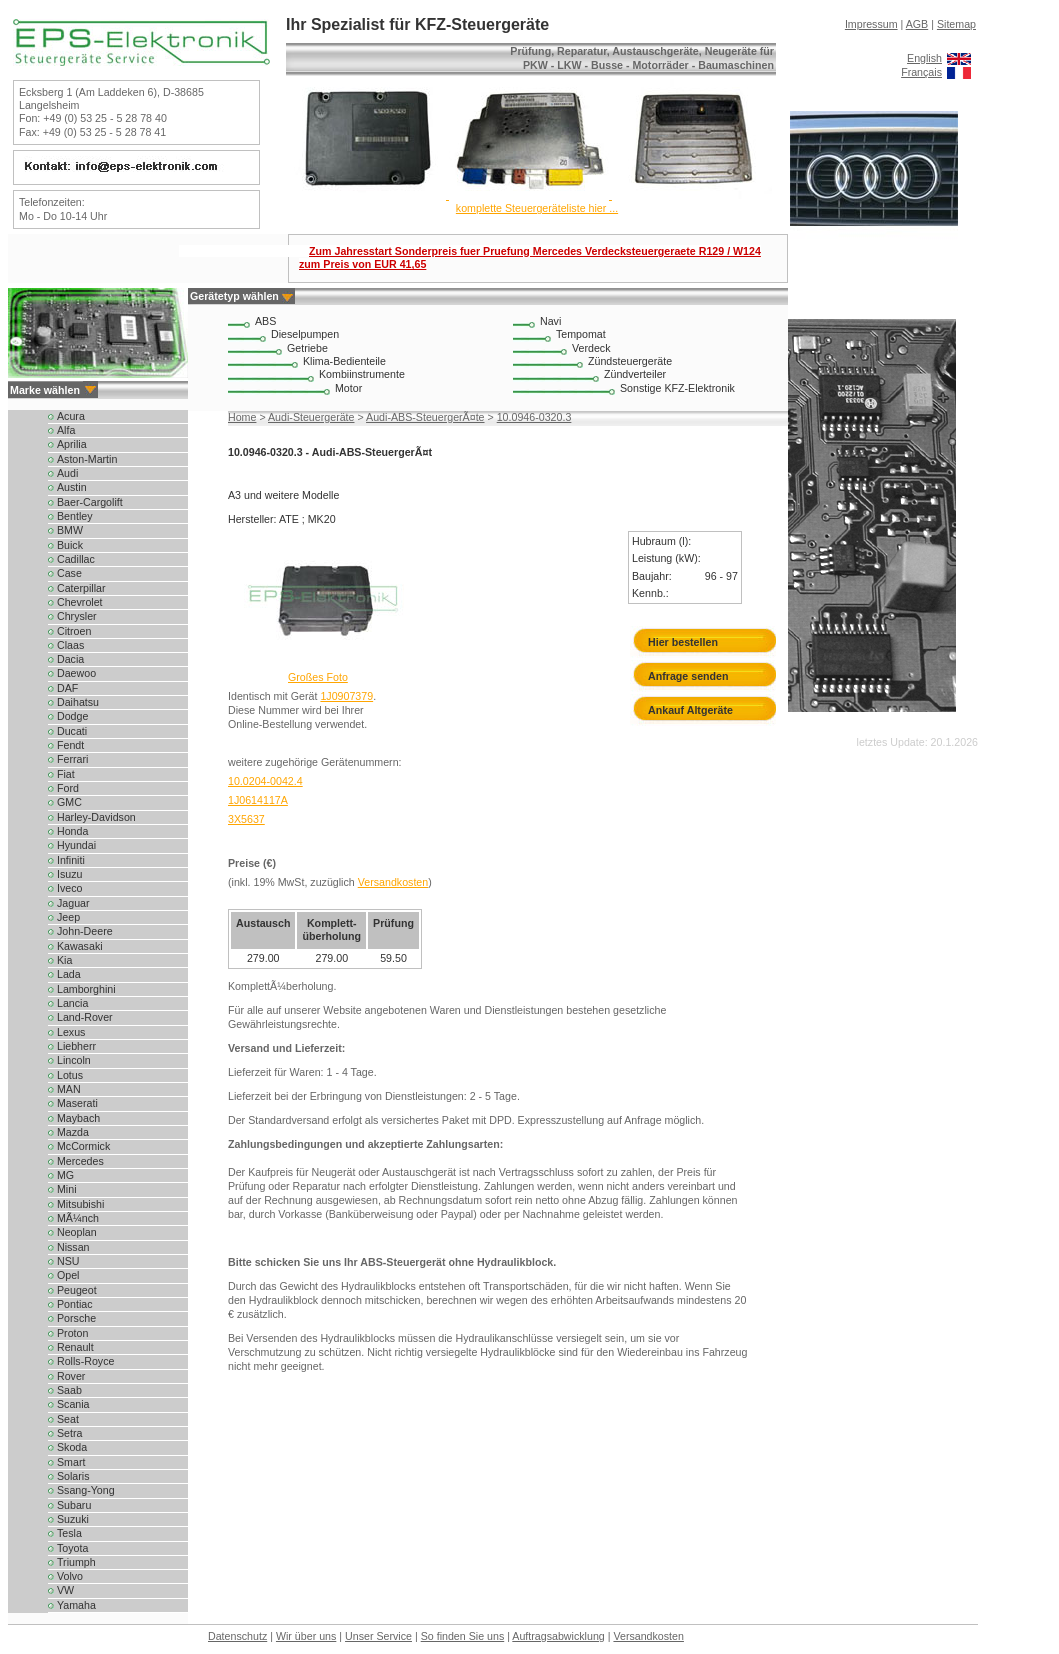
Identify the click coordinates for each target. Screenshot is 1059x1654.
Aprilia (72, 444)
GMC (69, 802)
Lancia (72, 1003)
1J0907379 (346, 696)
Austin (72, 487)
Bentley (75, 516)
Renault (75, 1347)
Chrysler (77, 616)
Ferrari (72, 759)
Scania (73, 1404)
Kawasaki (80, 946)
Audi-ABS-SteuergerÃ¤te (425, 417)
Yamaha (76, 1605)
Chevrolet (80, 602)
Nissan (73, 1247)
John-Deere (85, 931)
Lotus (70, 1075)
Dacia (70, 659)
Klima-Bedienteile (344, 361)
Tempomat (581, 334)
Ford (68, 788)
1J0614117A (258, 800)
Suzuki (73, 1519)
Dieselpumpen (305, 334)
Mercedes (80, 1161)
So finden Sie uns (463, 1636)
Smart (71, 1462)
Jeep (68, 917)
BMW (70, 530)
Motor (348, 388)
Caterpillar (81, 588)
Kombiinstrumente (362, 374)
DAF (67, 688)
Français (921, 72)
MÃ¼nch (78, 1218)
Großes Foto (318, 677)
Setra (69, 1433)
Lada (69, 974)
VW (65, 1590)
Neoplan (77, 1232)
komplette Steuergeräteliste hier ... (537, 208)
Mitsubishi (80, 1204)
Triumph (76, 1562)
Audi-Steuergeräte (311, 417)
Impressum (871, 24)
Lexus (71, 1032)
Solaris (73, 1476)
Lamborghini (86, 989)
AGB (917, 24)
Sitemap (956, 24)
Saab (69, 1390)
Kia (64, 960)
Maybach (78, 1118)
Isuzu (69, 874)
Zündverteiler (635, 374)
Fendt (70, 745)
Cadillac (76, 559)
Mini (67, 1189)
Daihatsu (78, 702)
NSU (68, 1261)
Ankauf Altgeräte (690, 710)
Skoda (72, 1447)
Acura (71, 416)
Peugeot (77, 1290)
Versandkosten (393, 882)
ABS (265, 321)
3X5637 (246, 819)
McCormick (83, 1146)
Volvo (70, 1576)
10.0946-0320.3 (534, 417)
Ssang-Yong (86, 1490)
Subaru (74, 1505)
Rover (71, 1376)
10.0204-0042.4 (265, 781)
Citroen (74, 631)
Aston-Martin (87, 459)
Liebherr (76, 1046)
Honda (72, 831)
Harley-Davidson (96, 817)
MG (65, 1175)
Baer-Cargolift (90, 502)
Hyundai (76, 845)
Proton (72, 1333)
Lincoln (74, 1060)
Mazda (73, 1132)
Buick (70, 545)
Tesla (69, 1533)
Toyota (72, 1548)
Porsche (76, 1318)
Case (69, 573)
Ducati (72, 731)
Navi (550, 321)
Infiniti (71, 860)
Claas (70, 645)
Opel (68, 1275)
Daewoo (76, 673)
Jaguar (73, 903)
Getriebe (307, 348)
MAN (69, 1089)
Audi (67, 473)
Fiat (66, 774)
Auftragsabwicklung (558, 1636)
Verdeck (591, 348)
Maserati (77, 1103)
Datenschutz (237, 1636)
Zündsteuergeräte (630, 361)
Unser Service (378, 1636)
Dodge (72, 716)
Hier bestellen (683, 642)
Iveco (69, 888)
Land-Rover (85, 1017)
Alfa (66, 430)
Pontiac (75, 1304)
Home (242, 417)
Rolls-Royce (85, 1361)
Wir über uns (306, 1636)
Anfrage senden (688, 676)
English (924, 58)
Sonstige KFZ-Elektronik (677, 388)
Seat (68, 1419)
